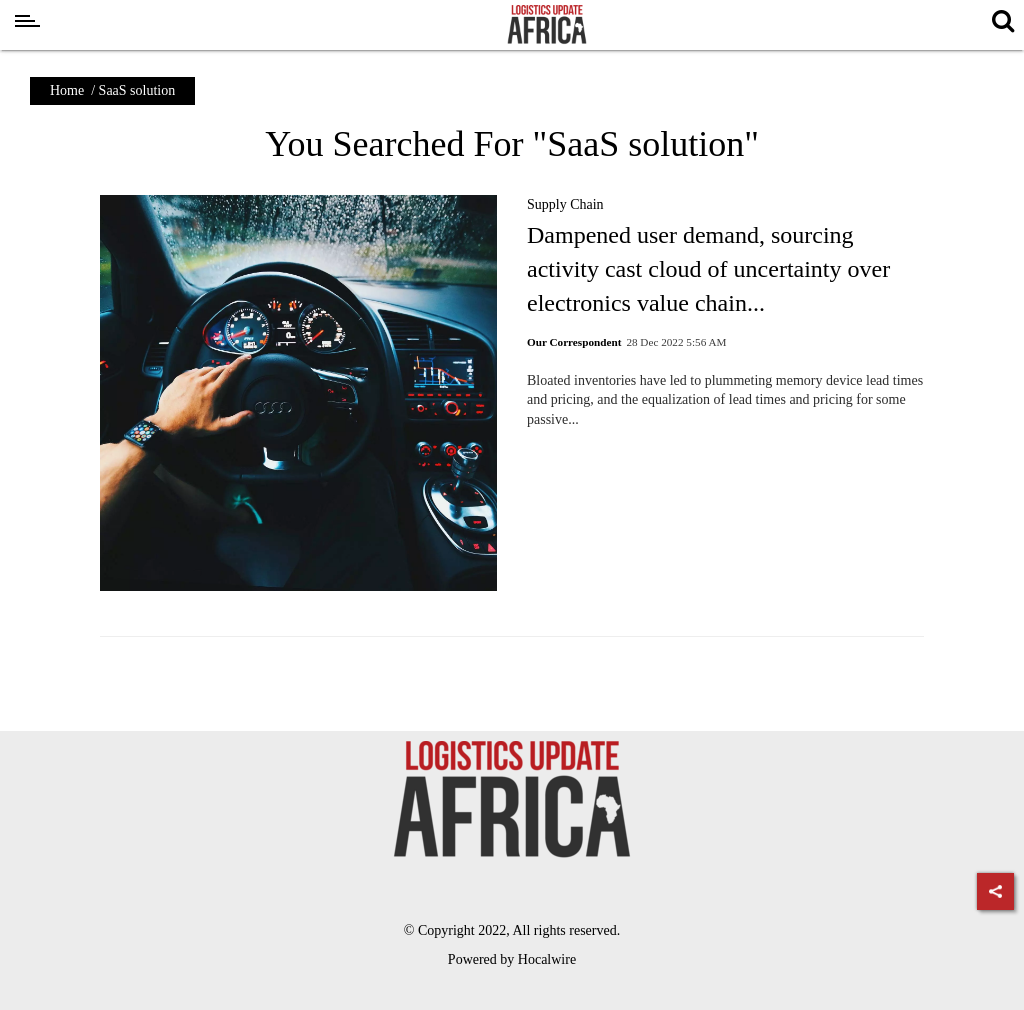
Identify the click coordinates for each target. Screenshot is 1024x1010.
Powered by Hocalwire (512, 959)
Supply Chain (565, 204)
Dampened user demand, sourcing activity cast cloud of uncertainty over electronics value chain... (708, 268)
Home (67, 90)
